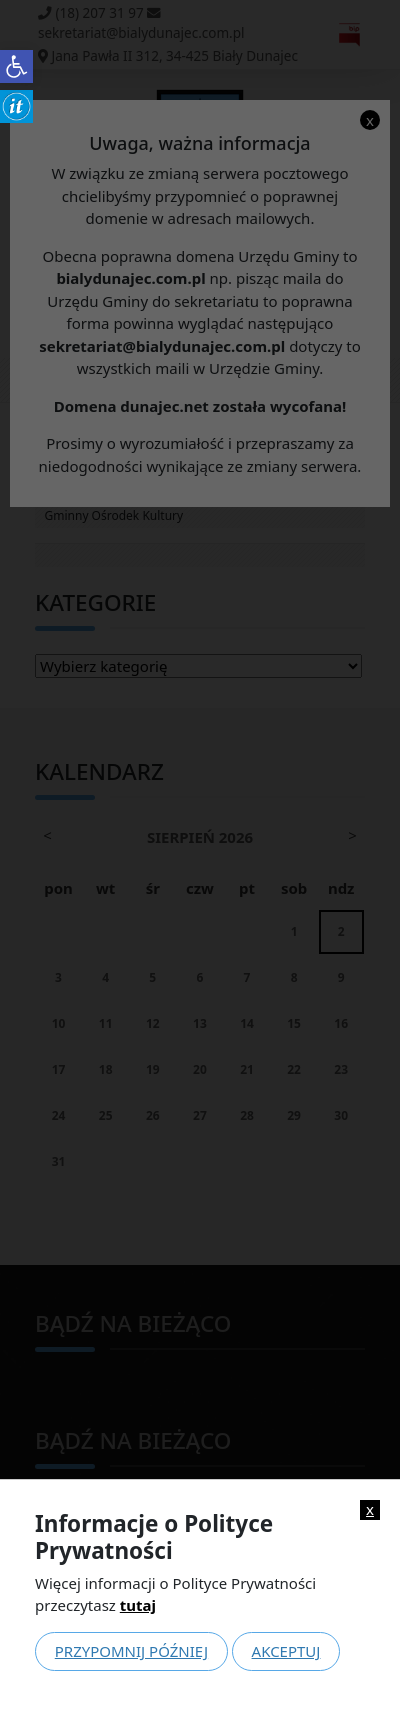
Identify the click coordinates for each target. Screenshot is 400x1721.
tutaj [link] (138, 1605)
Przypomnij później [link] (131, 1651)
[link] (16, 66)
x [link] (370, 1509)
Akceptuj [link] (286, 1651)
